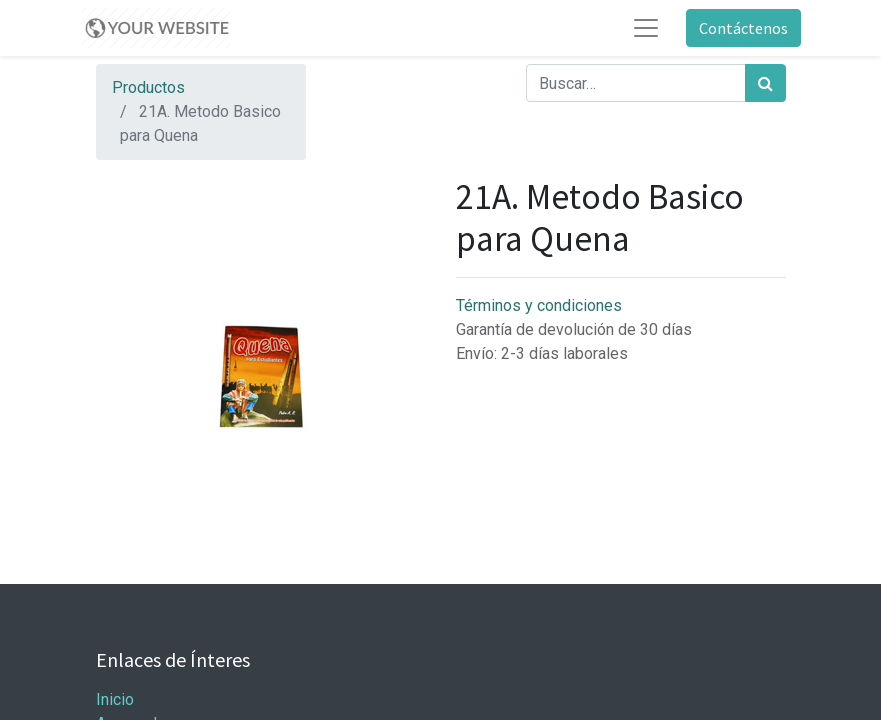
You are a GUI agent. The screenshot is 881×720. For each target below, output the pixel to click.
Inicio (115, 699)
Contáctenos (743, 28)
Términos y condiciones (539, 305)
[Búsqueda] (765, 83)
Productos (148, 87)
